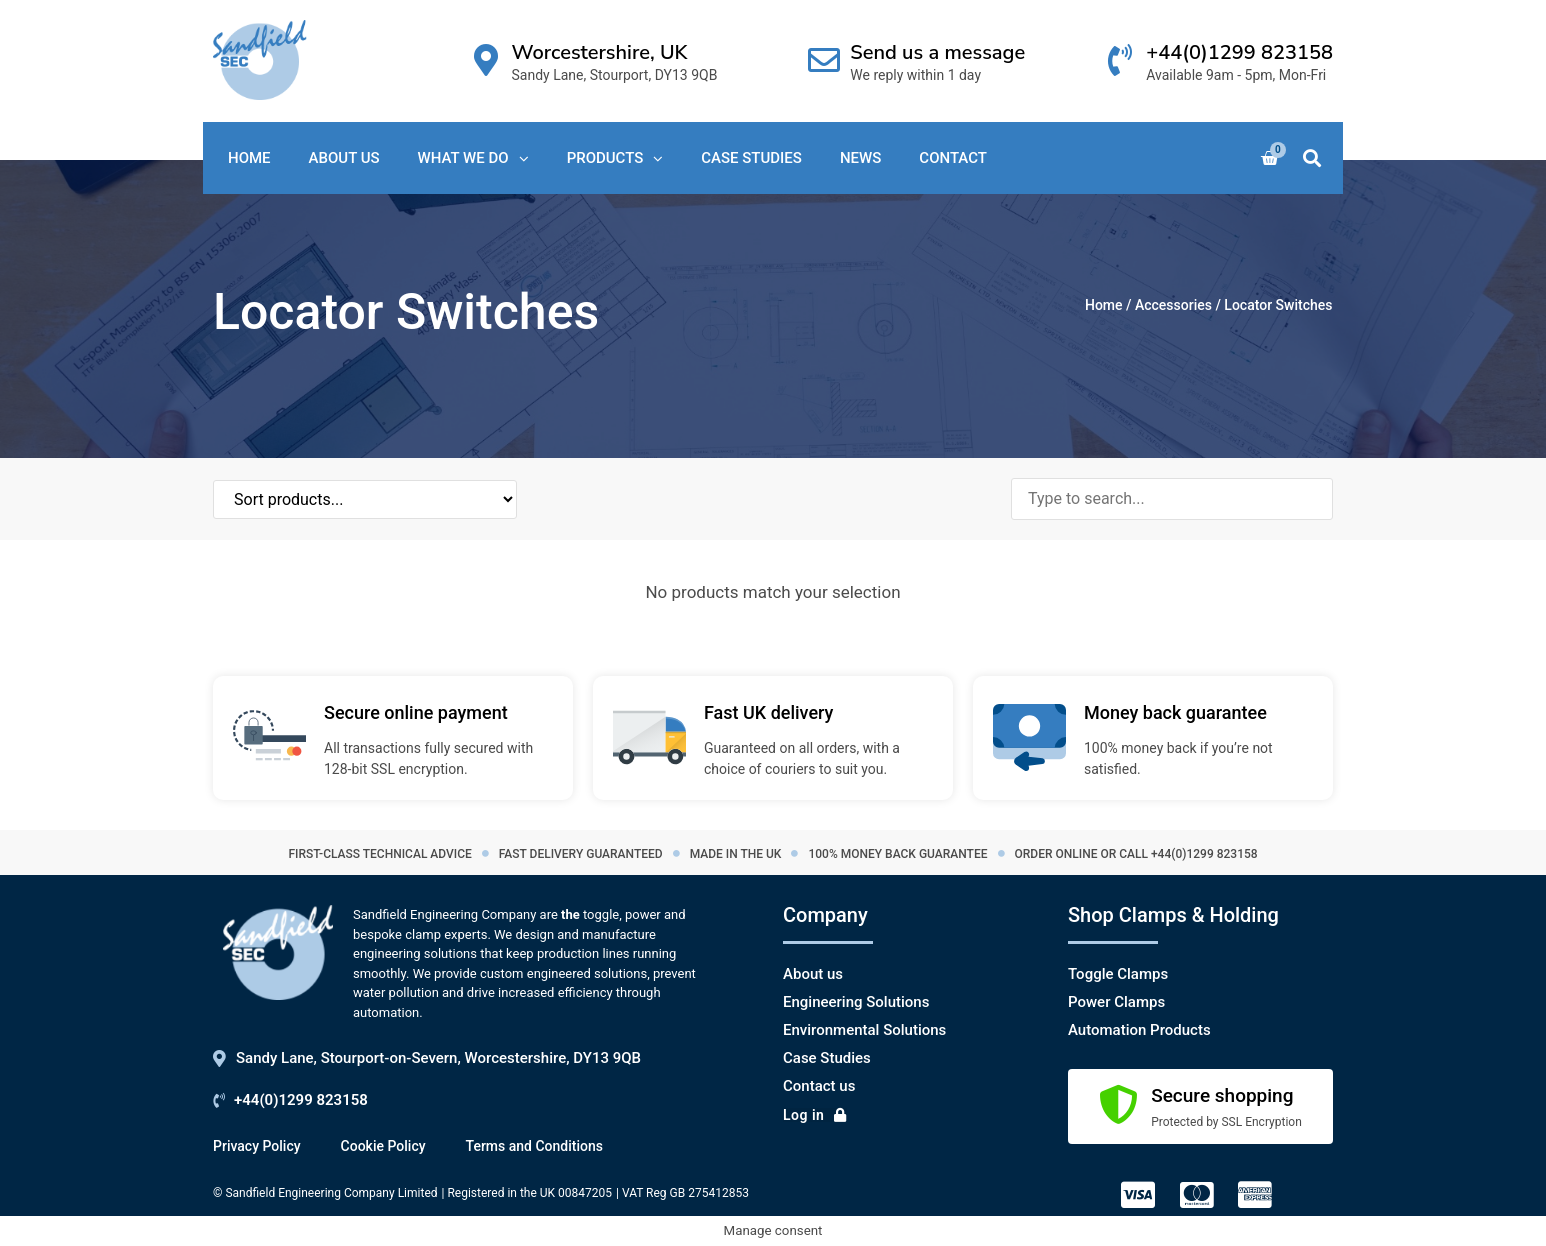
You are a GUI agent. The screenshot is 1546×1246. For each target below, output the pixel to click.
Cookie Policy (383, 1146)
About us (813, 974)
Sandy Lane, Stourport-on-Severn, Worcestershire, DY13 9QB (438, 1058)
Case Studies (827, 1058)
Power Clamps (1116, 1002)
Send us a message (937, 52)
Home (1104, 305)
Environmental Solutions (864, 1030)
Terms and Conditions (534, 1146)
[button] (1311, 158)
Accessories (1173, 305)
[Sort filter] (313, 499)
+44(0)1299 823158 (1239, 52)
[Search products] (1172, 499)
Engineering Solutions (856, 1002)
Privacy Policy (257, 1146)
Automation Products (1139, 1030)
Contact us (819, 1086)
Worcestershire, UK (600, 52)
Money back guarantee (1175, 712)
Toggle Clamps (1118, 974)
